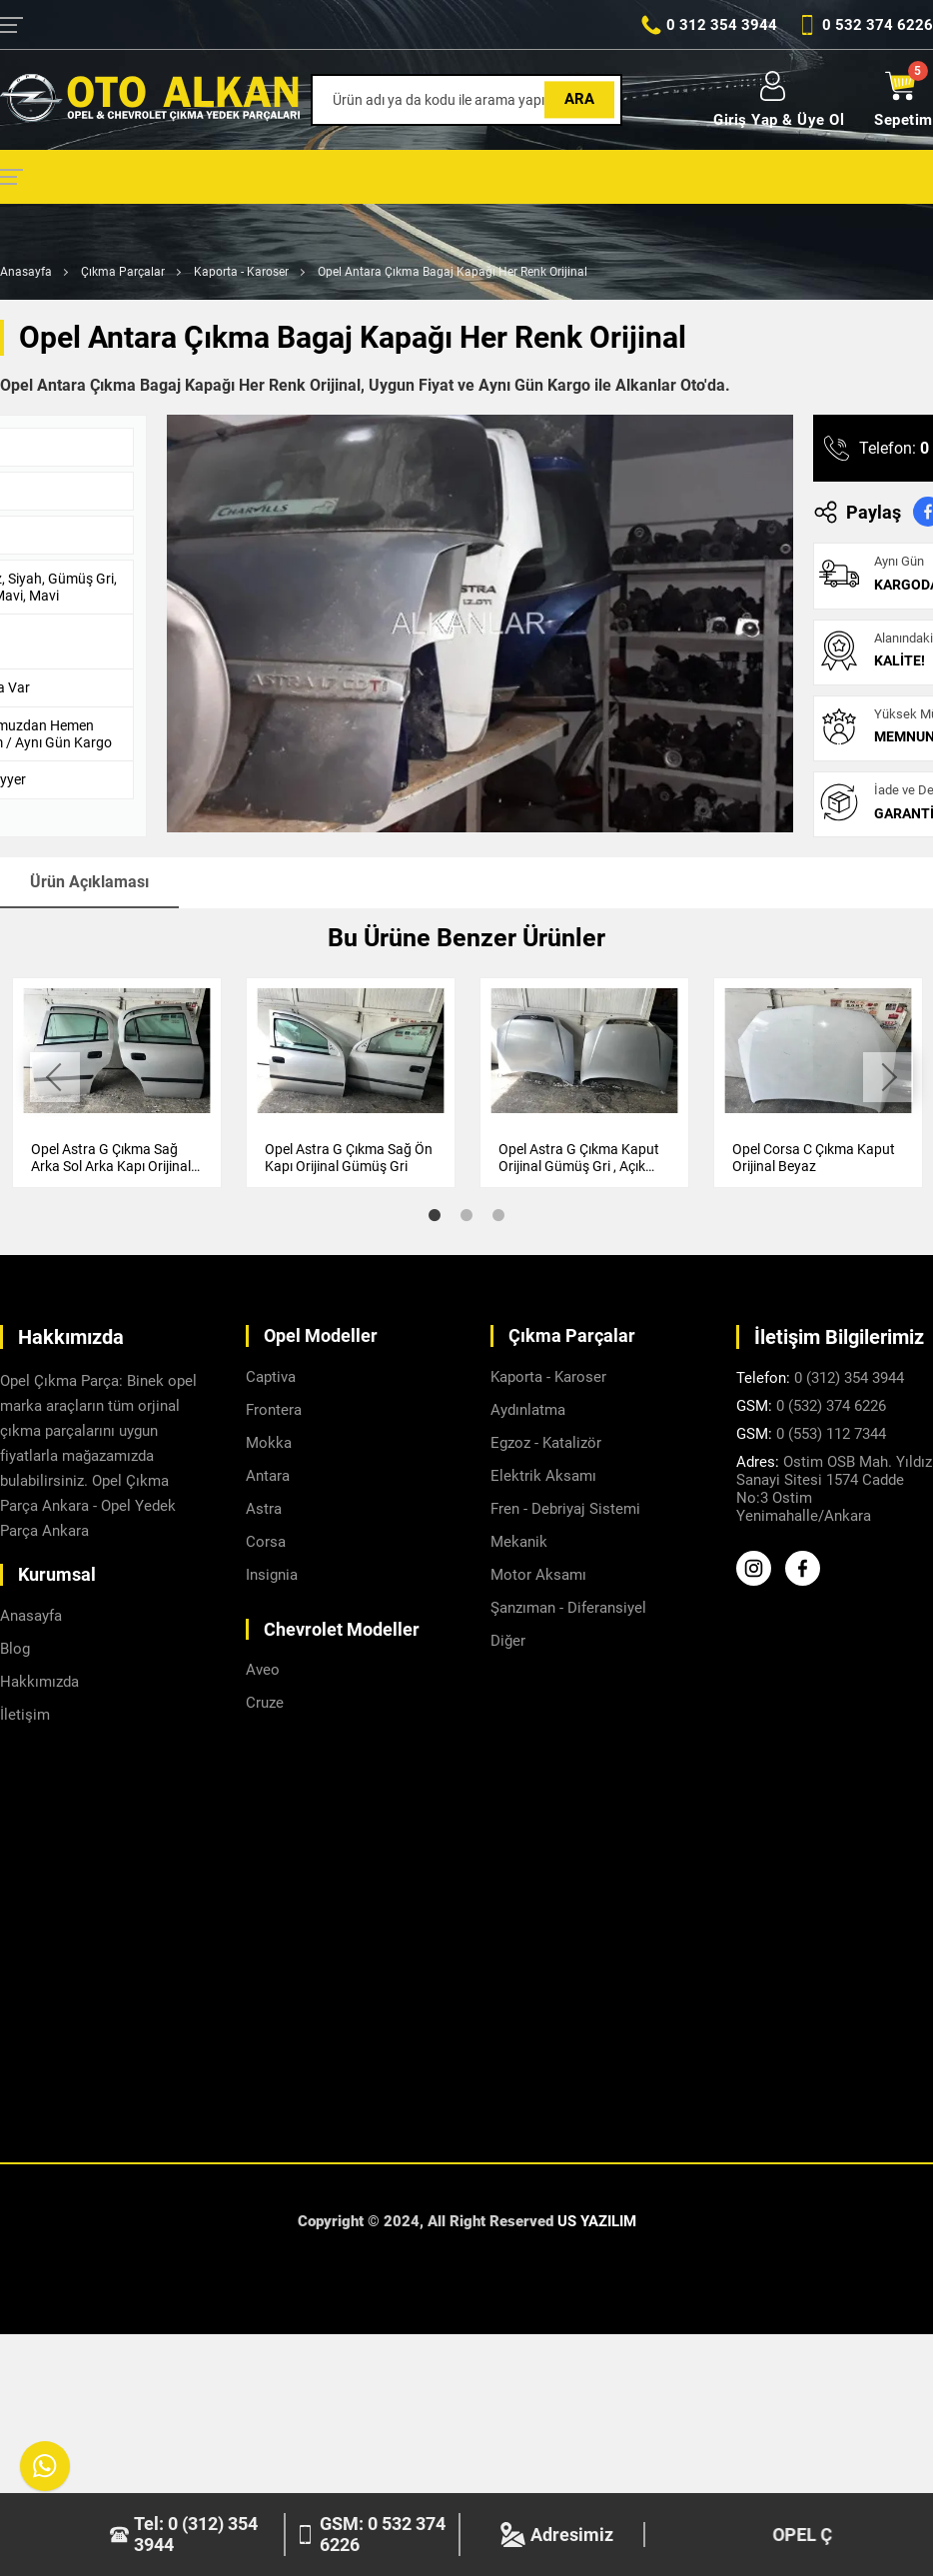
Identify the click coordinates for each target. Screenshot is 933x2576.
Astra (264, 1509)
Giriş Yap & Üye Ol (778, 100)
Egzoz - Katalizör (545, 1443)
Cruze (265, 1703)
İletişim (25, 1715)
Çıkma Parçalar (123, 272)
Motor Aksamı (538, 1575)
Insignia (272, 1575)
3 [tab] (498, 1215)
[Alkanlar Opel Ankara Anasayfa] (150, 100)
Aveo (263, 1670)
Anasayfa (26, 272)
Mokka (269, 1443)
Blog (15, 1649)
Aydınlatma (527, 1410)
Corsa (266, 1542)
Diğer (507, 1641)
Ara (579, 99)
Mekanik (518, 1542)
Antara (268, 1476)
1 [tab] (435, 1215)
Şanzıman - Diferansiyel (568, 1608)
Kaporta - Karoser (241, 272)
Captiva (271, 1377)
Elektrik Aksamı (543, 1476)
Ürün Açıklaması (89, 881)
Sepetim (903, 100)
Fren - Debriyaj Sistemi (565, 1509)
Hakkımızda (39, 1682)
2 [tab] (466, 1215)
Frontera (274, 1410)
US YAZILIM (596, 2221)
